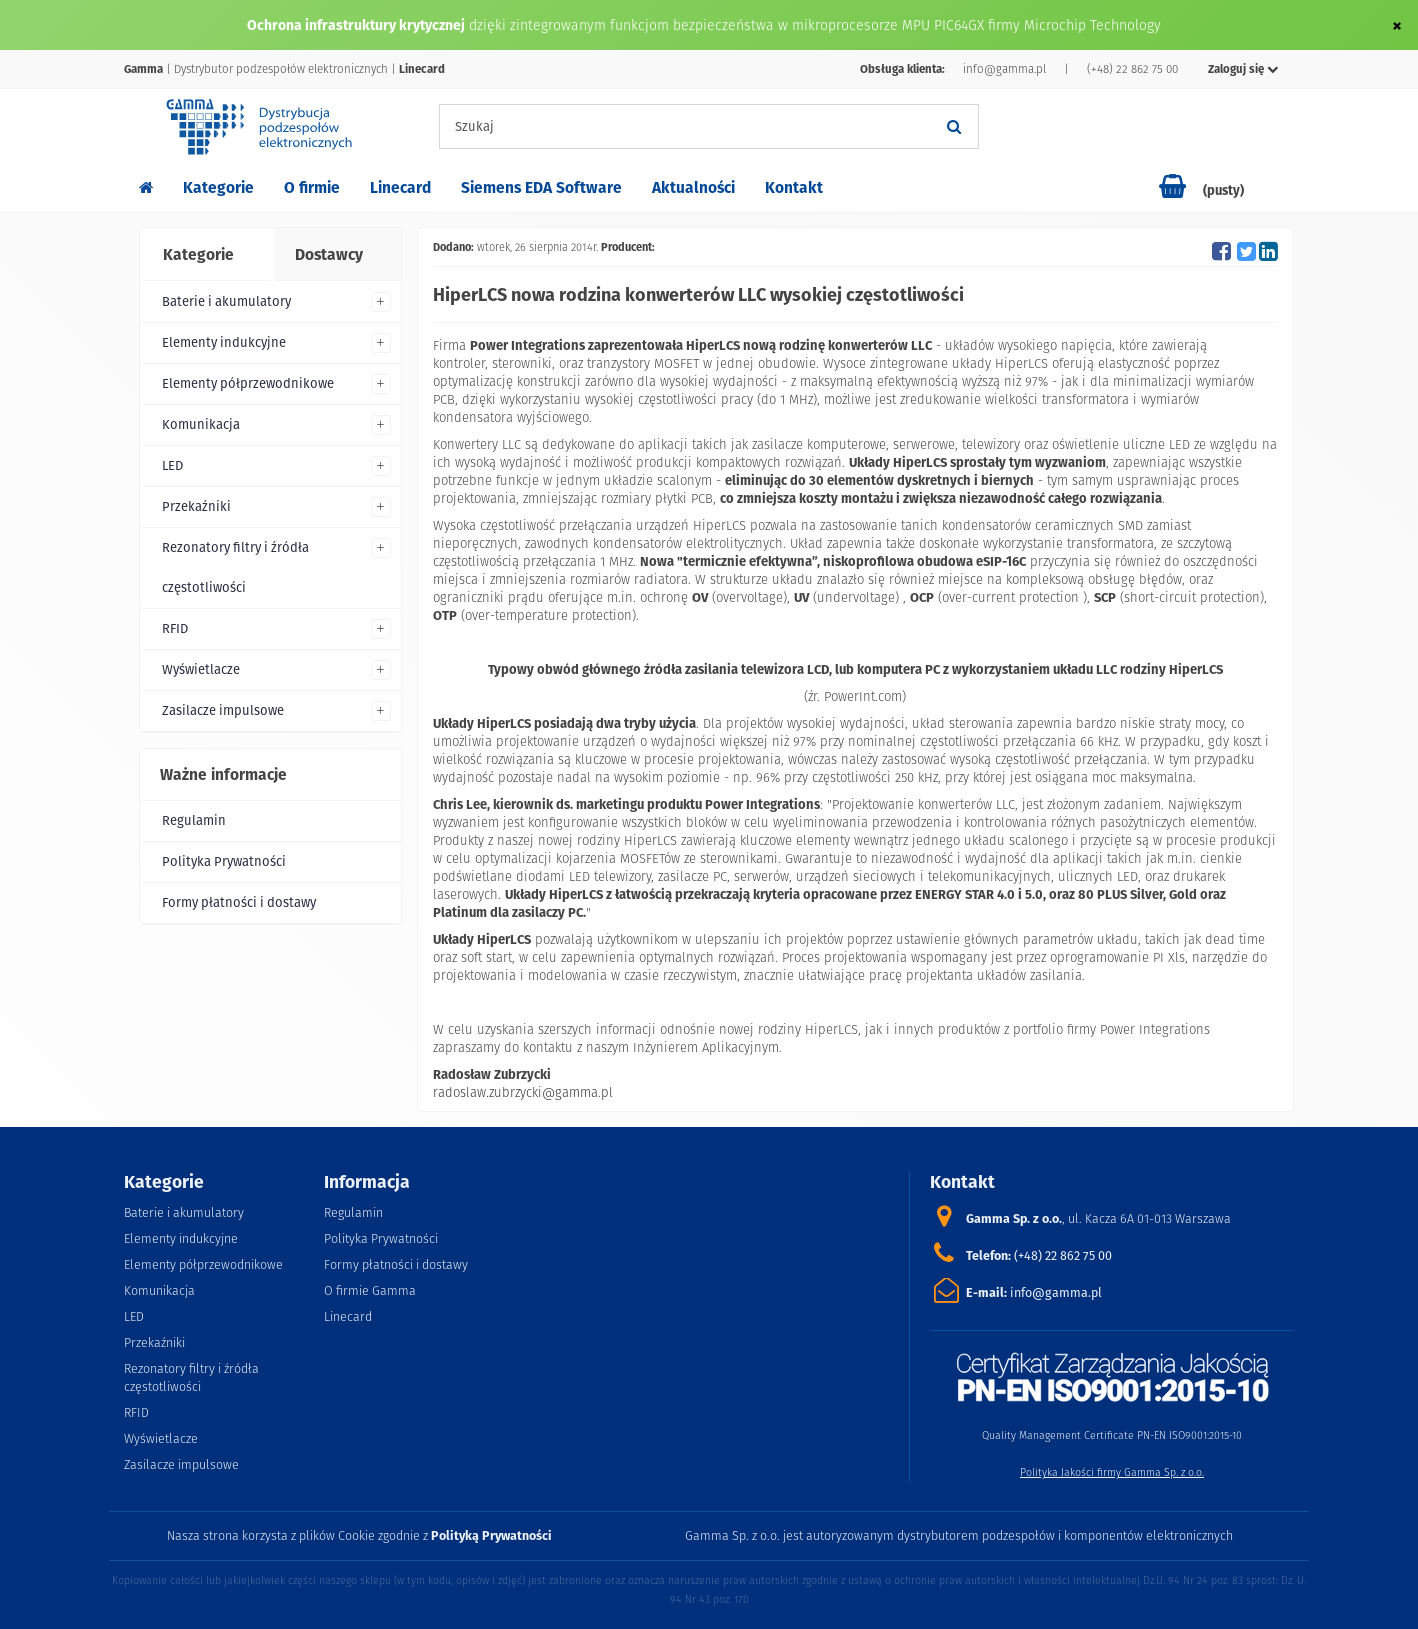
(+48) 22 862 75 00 (1132, 69)
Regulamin (194, 820)
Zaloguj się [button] (1243, 69)
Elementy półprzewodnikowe (248, 383)
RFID (175, 628)
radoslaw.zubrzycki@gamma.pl (523, 1092)
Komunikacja (201, 424)
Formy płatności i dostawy (239, 902)
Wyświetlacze (201, 669)
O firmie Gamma (370, 1290)
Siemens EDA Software (541, 187)
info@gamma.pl (1004, 69)
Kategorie (218, 187)
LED (172, 465)
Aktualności (693, 187)
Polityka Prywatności (224, 861)
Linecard (400, 187)
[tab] (206, 255)
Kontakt (794, 187)
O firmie (312, 187)
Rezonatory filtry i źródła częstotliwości (235, 567)
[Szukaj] (954, 126)
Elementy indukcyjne (224, 342)
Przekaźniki (196, 506)
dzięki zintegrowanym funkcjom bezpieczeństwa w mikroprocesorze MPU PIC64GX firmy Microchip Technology (815, 25)
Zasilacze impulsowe (223, 710)
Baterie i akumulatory (226, 301)
